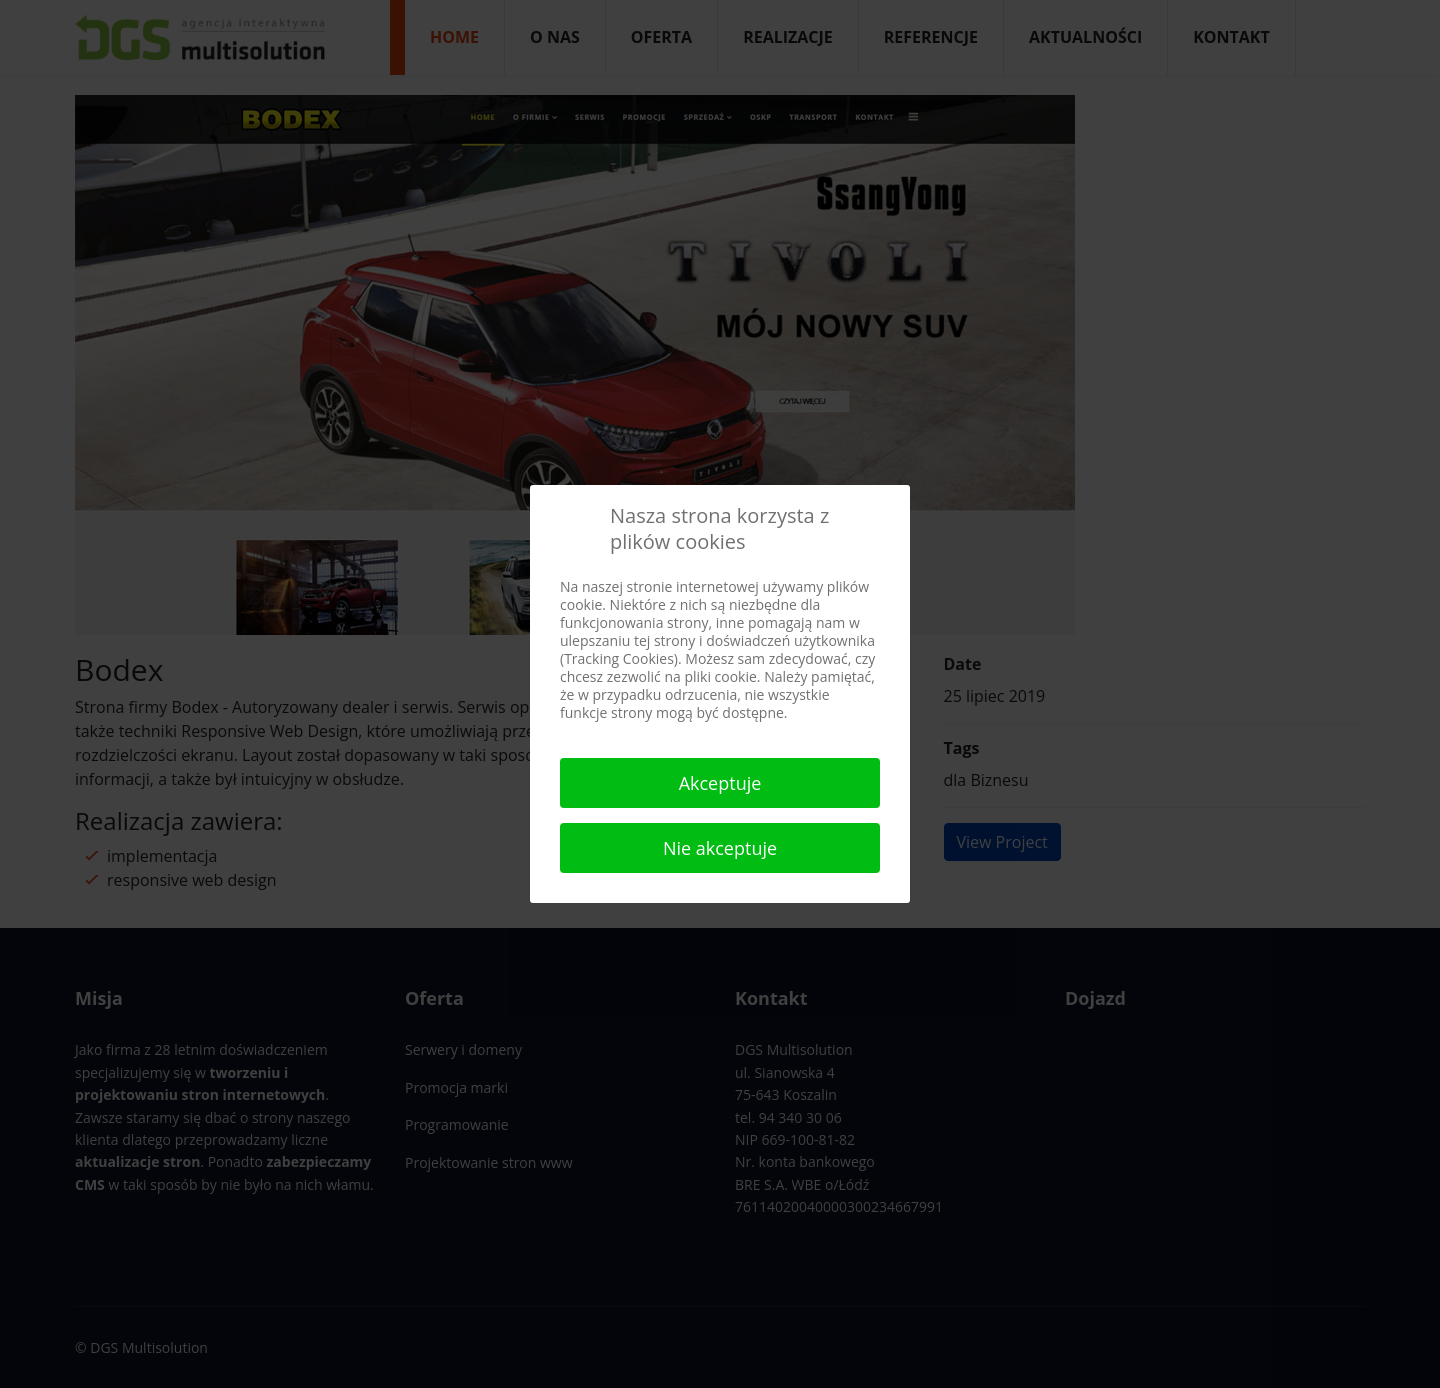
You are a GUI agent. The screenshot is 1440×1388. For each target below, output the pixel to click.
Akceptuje (720, 783)
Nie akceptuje (720, 848)
